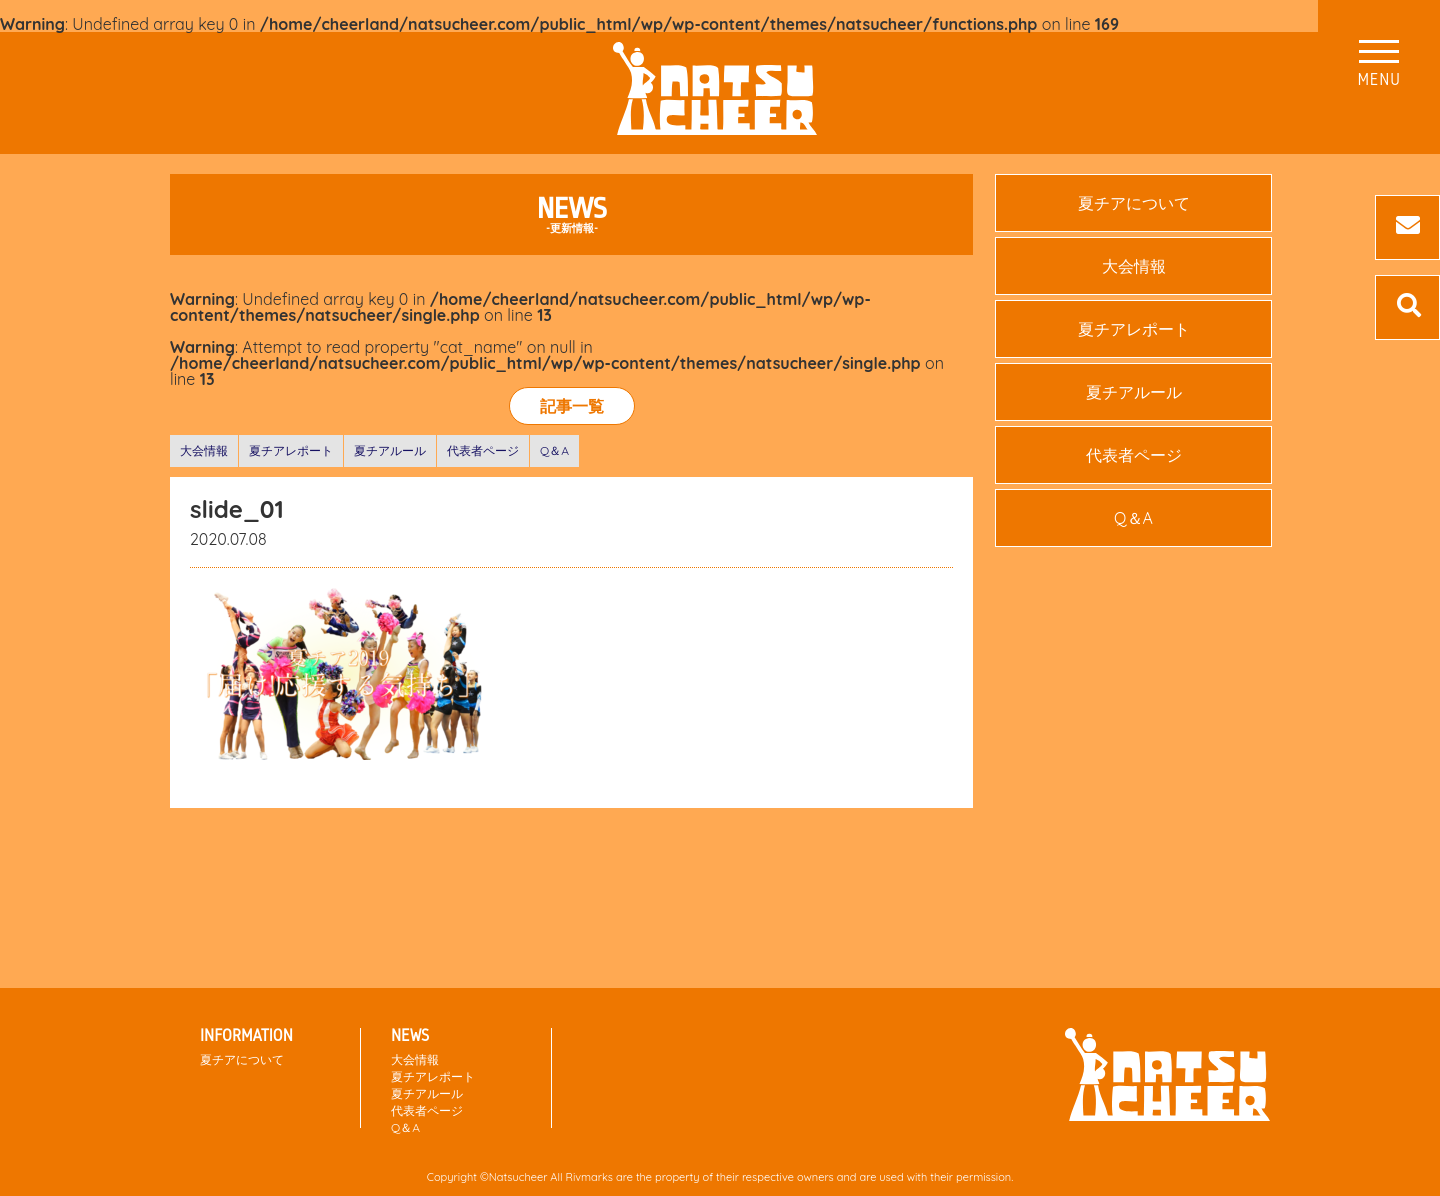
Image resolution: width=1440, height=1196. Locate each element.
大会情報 (204, 450)
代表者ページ (483, 450)
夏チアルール (390, 450)
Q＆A (554, 450)
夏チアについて (1134, 203)
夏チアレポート (291, 450)
